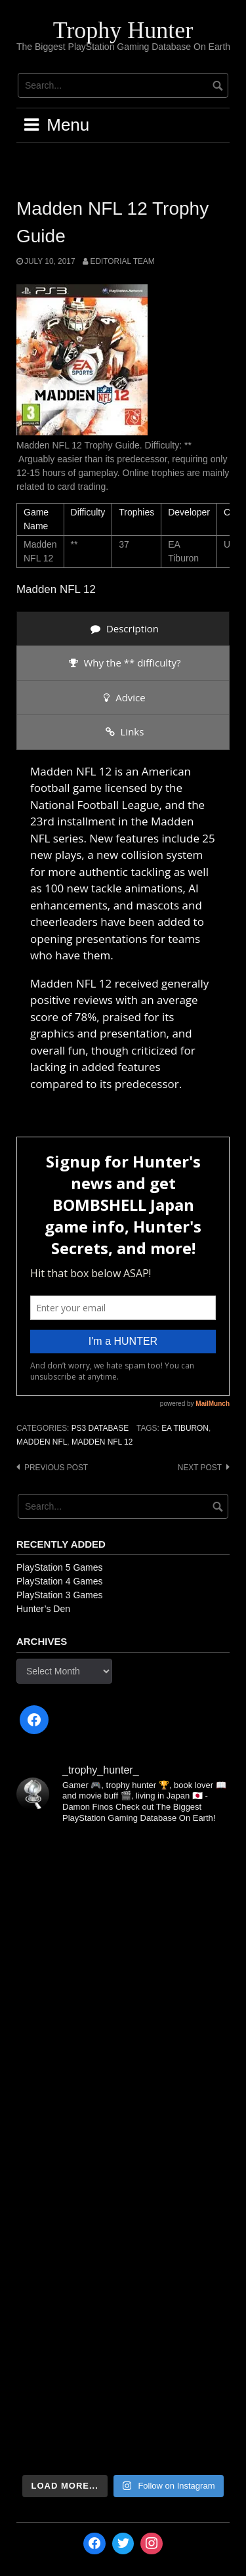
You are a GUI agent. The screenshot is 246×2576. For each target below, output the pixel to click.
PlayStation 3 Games (59, 1595)
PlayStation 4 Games (59, 1581)
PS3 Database (100, 1428)
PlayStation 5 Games (59, 1567)
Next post (200, 1467)
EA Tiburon (185, 1428)
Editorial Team (122, 261)
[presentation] (123, 628)
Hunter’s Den (43, 1609)
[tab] (123, 628)
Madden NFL (41, 1442)
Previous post (56, 1467)
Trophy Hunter (123, 30)
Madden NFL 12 (102, 1442)
